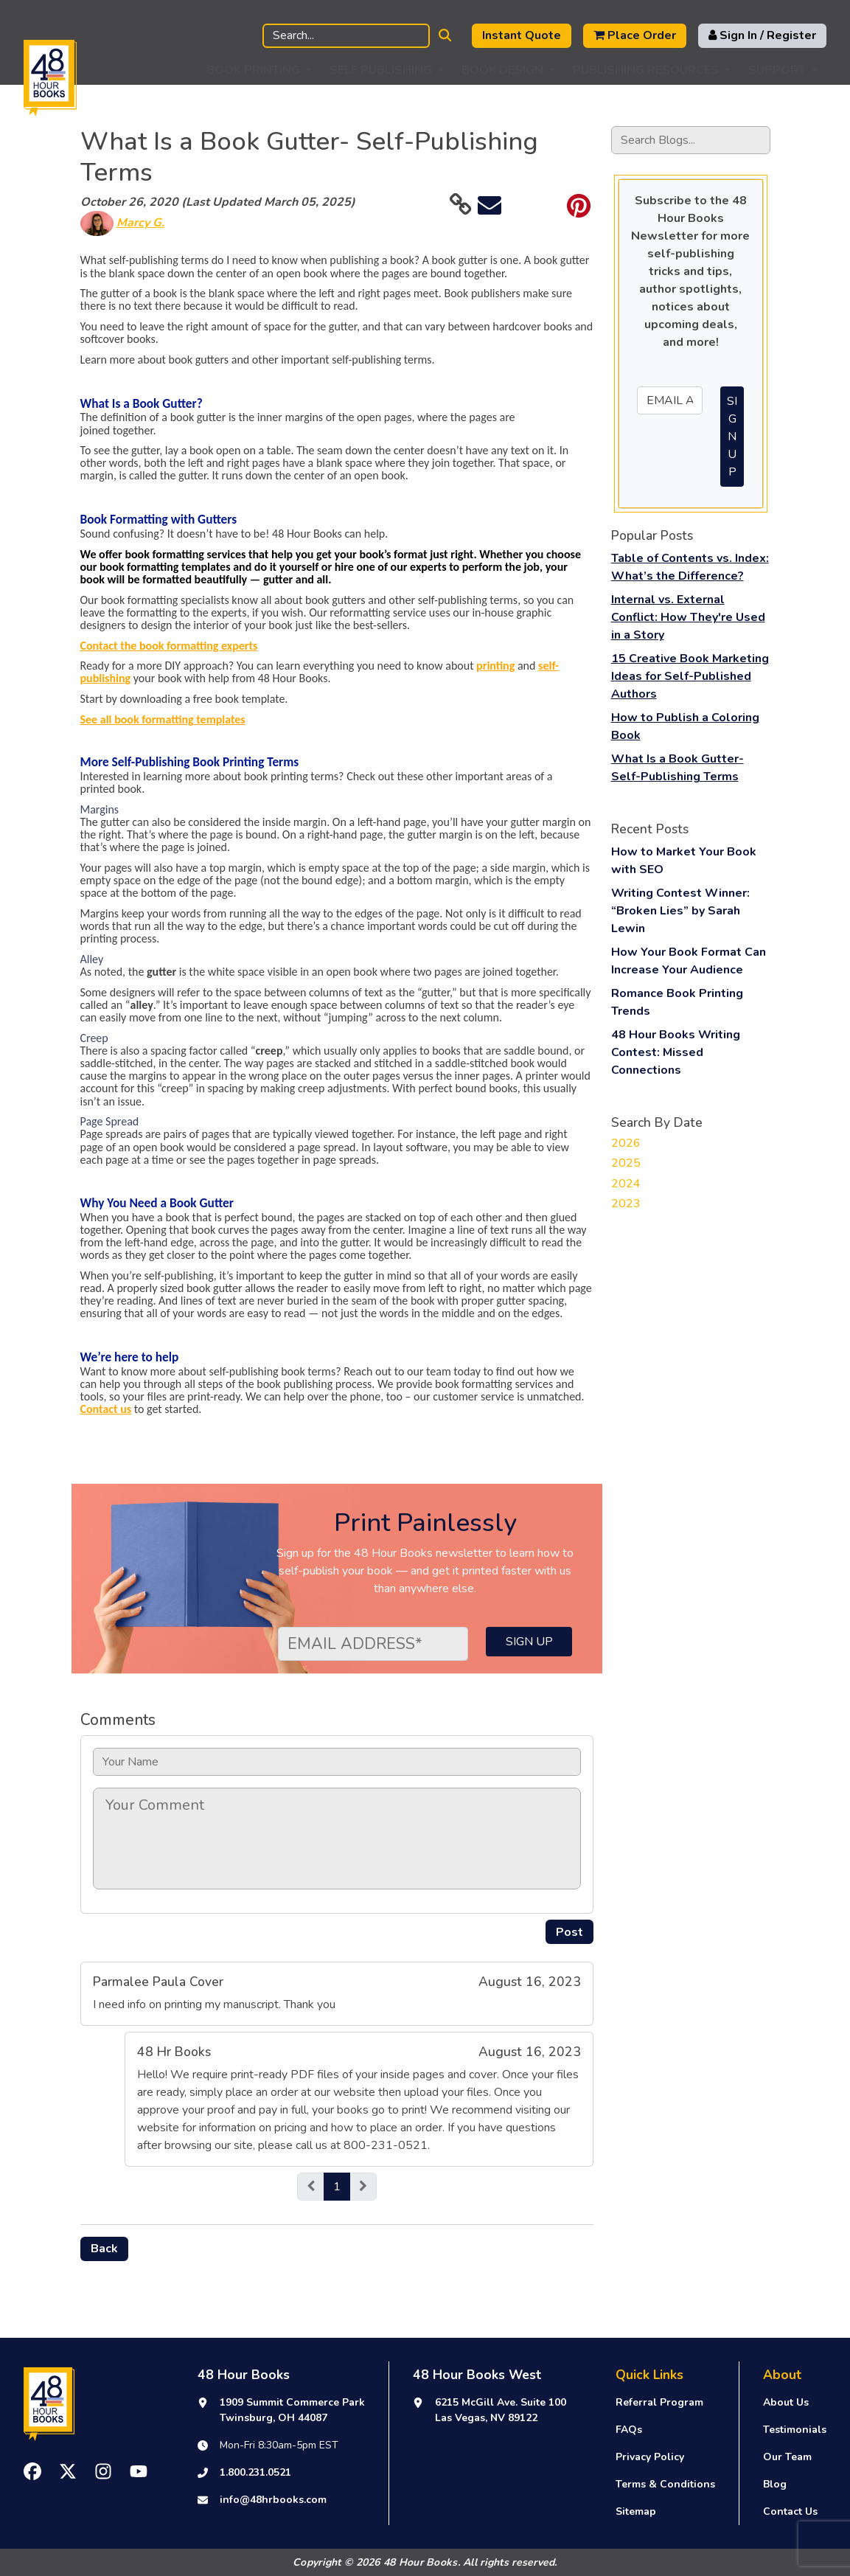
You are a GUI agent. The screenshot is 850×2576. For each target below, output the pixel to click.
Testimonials (794, 2430)
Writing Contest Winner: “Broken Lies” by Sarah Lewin (680, 911)
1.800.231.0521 (255, 2472)
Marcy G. (140, 223)
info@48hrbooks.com (273, 2500)
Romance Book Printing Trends (677, 1002)
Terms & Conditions (665, 2484)
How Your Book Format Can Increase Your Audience (688, 961)
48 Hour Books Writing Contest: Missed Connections (675, 1052)
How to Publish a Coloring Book (685, 726)
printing (495, 666)
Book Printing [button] (253, 70)
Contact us (106, 1409)
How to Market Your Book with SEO (683, 861)
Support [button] (777, 70)
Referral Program (659, 2402)
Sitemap (636, 2511)
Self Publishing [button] (381, 70)
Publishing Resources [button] (646, 70)
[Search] (346, 36)
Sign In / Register (762, 35)
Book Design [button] (502, 70)
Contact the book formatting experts (169, 646)
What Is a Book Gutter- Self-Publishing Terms (677, 768)
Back (104, 2248)
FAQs (629, 2430)
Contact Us (790, 2511)
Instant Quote (521, 35)
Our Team (787, 2457)
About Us (786, 2402)
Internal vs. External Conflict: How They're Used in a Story (688, 617)
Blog (775, 2484)
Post (569, 1932)
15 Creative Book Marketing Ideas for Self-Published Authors (690, 676)
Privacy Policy (650, 2457)
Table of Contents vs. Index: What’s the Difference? (690, 567)
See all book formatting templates (162, 719)
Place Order (634, 35)
